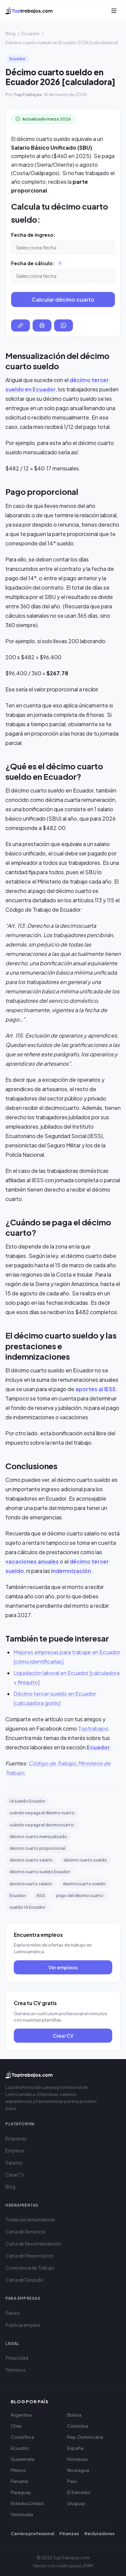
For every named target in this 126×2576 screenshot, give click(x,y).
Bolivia (74, 2415)
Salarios (14, 2163)
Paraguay (21, 2492)
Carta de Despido (24, 2280)
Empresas (16, 2138)
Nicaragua (78, 2470)
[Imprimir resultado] (42, 325)
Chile (16, 2426)
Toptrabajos (93, 1728)
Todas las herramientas (30, 2219)
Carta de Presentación (29, 2256)
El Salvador (78, 2492)
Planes (12, 2313)
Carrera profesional (32, 2533)
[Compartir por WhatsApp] (63, 325)
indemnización (71, 1570)
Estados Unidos (27, 2503)
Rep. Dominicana (85, 2437)
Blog (10, 33)
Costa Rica (22, 2437)
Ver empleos (63, 1967)
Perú (72, 2481)
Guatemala (22, 2459)
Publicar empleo (22, 2325)
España (75, 2448)
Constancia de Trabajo (29, 2268)
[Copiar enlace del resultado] (20, 325)
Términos (15, 2370)
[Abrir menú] (114, 10)
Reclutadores (99, 2533)
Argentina (21, 2415)
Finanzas (69, 2533)
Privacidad (16, 2358)
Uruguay (76, 2503)
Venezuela (22, 2514)
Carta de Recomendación (33, 2244)
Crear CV (63, 2036)
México (18, 2470)
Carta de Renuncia (25, 2231)
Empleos (15, 2150)
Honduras (77, 2459)
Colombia (77, 2426)
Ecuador (31, 33)
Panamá (19, 2481)
